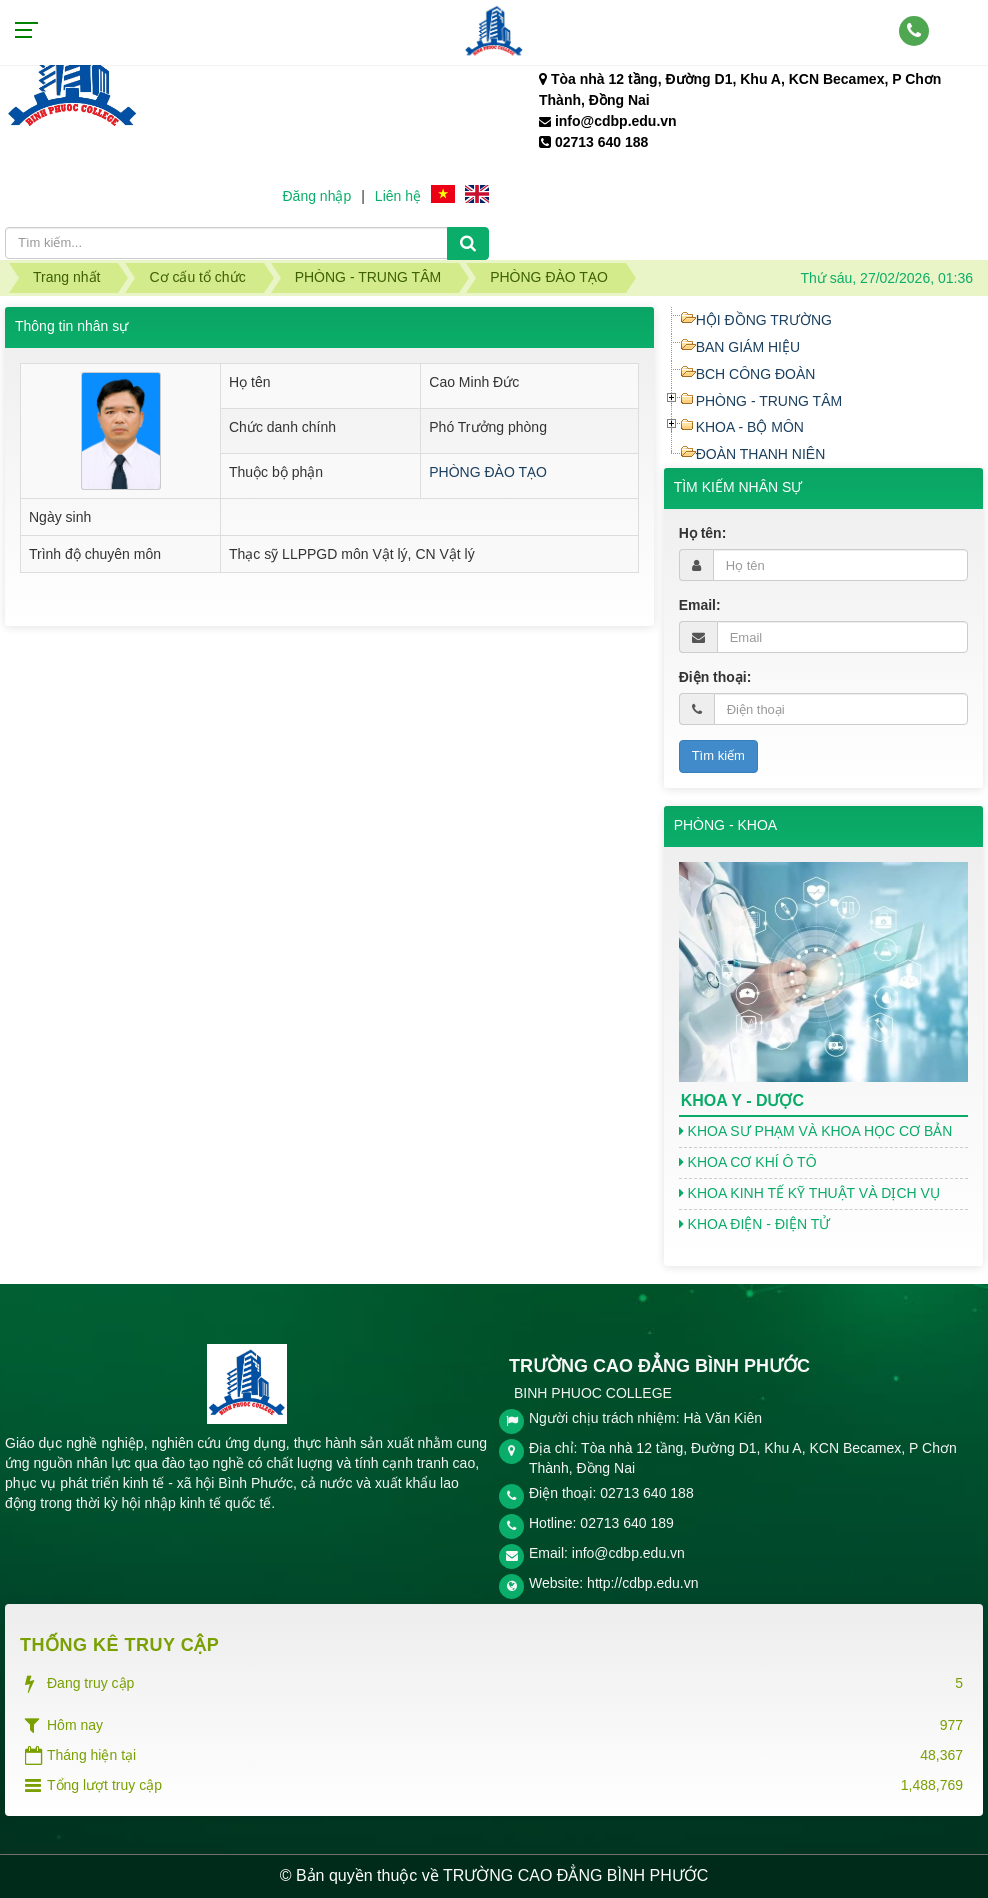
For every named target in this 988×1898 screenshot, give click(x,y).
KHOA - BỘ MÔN (750, 427)
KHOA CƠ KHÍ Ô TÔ (748, 1162)
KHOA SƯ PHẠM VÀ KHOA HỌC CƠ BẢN (816, 1131)
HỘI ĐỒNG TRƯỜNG (764, 320)
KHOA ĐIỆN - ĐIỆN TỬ (755, 1224)
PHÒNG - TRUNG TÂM (769, 401)
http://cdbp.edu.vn (642, 1583)
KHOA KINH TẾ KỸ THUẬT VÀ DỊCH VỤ (809, 1193)
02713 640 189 (626, 1523)
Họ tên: (703, 533)
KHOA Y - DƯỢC (742, 1100)
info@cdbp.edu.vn (628, 1553)
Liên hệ (398, 196)
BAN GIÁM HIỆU (748, 347)
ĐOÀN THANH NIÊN (761, 454)
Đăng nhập (316, 196)
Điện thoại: (715, 677)
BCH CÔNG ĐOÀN (756, 374)
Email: (700, 605)
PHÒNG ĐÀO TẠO (488, 472)
